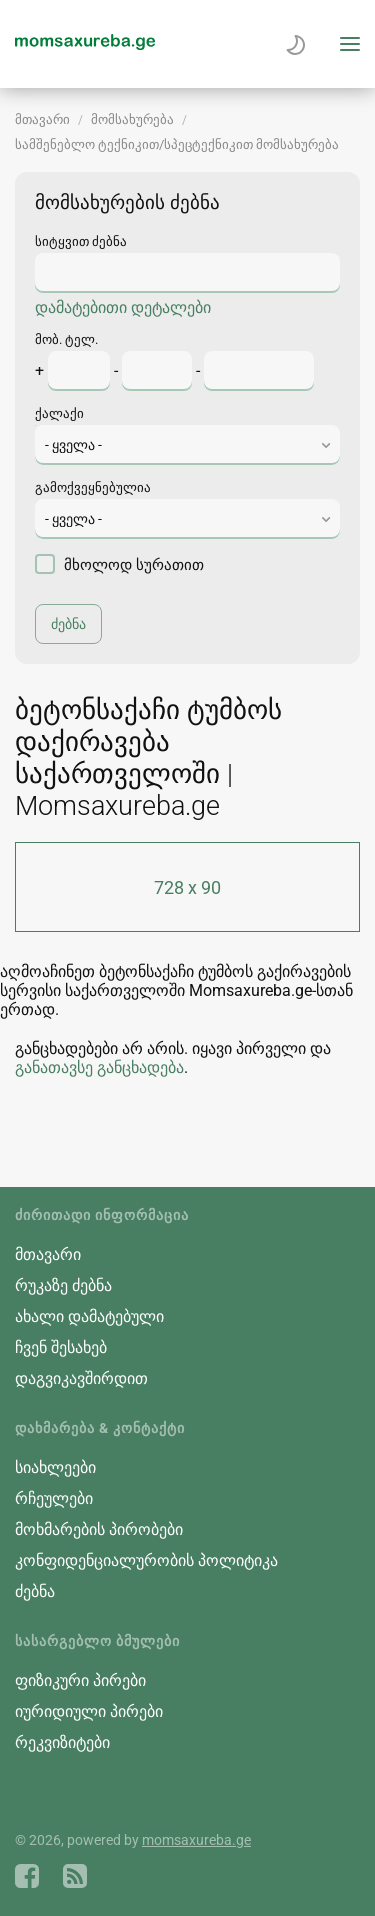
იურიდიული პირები (89, 1711)
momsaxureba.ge (196, 1840)
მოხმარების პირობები (99, 1529)
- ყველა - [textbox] (73, 445)
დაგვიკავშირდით (81, 1378)
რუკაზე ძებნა (63, 1285)
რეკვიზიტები (62, 1742)
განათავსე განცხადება (99, 1067)
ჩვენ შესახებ (61, 1347)
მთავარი (42, 119)
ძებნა (35, 1591)
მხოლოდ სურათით (119, 564)
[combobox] (187, 445)
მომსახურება (132, 119)
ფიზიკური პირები (80, 1680)
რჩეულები (54, 1498)
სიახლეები (55, 1467)
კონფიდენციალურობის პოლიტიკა (146, 1560)
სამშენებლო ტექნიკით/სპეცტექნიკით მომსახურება (177, 144)
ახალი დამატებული (89, 1316)
